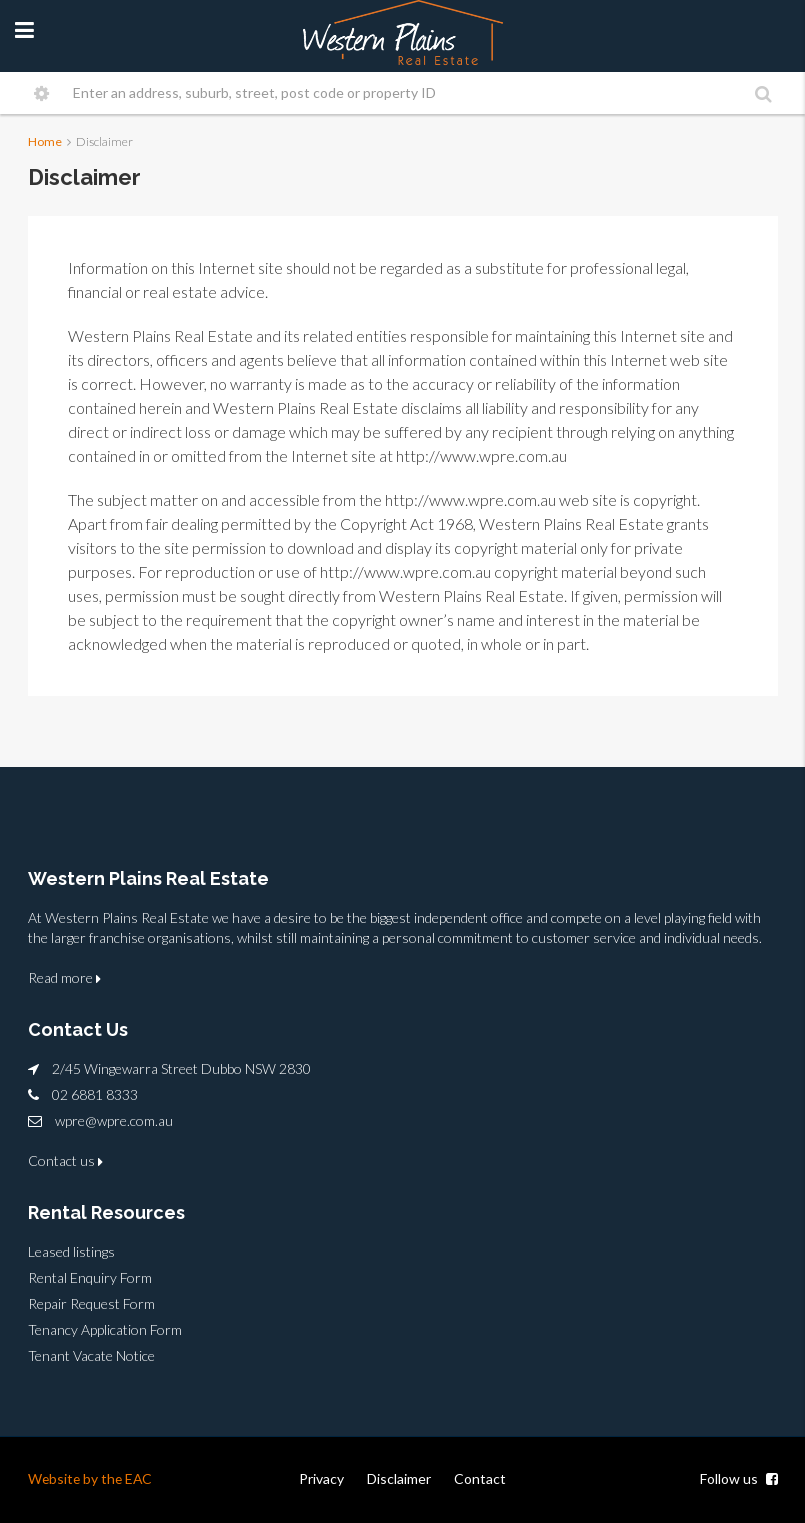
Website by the (78, 1478)
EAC (142, 1478)
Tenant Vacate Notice (91, 1355)
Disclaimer (399, 1478)
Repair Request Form (91, 1303)
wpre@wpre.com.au (114, 1120)
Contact (480, 1478)
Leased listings (71, 1251)
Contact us (65, 1160)
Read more (64, 977)
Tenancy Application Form (105, 1329)
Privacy (321, 1478)
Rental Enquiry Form (90, 1277)
